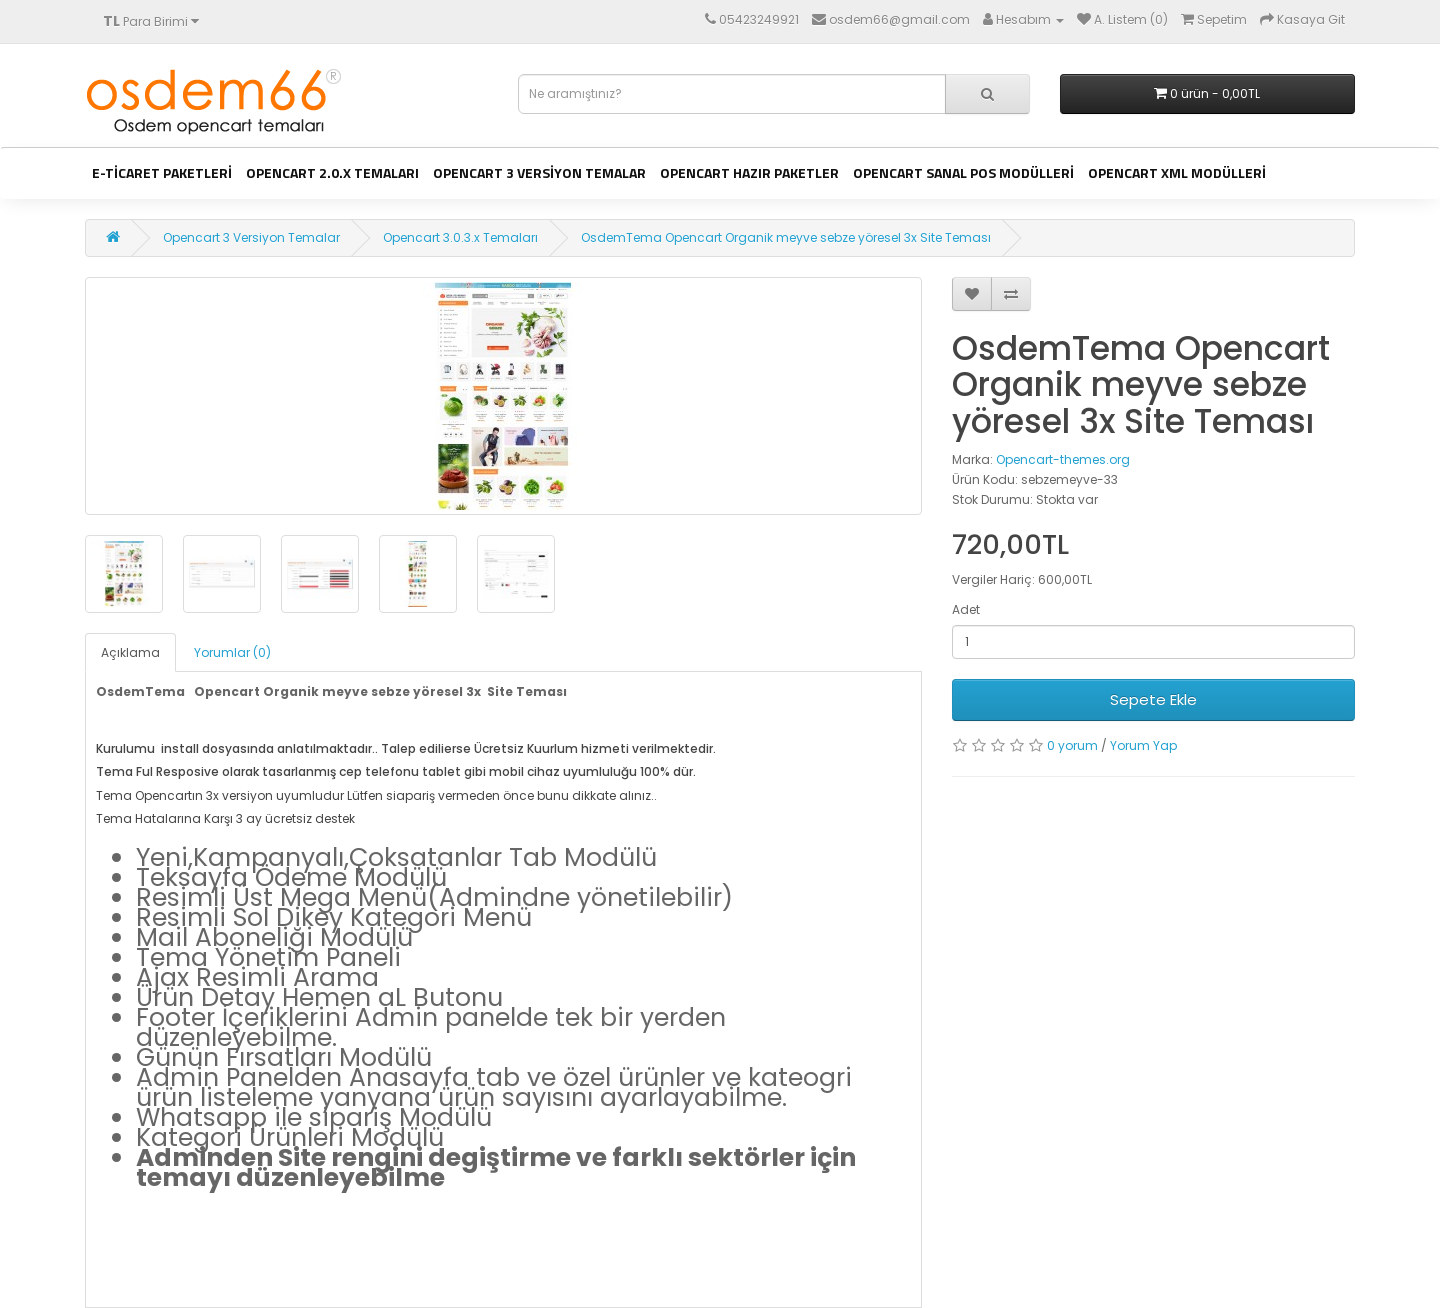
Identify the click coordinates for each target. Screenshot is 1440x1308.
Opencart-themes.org (1063, 459)
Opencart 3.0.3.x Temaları (460, 237)
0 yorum (1072, 745)
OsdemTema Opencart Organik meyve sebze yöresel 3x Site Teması (786, 237)
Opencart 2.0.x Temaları (332, 172)
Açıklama (130, 652)
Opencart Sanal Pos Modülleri (963, 172)
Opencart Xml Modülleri (1177, 172)
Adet (966, 609)
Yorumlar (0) (232, 652)
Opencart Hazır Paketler (749, 172)
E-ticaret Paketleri (162, 172)
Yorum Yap (1143, 745)
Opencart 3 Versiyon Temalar (539, 172)
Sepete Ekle (1153, 699)
